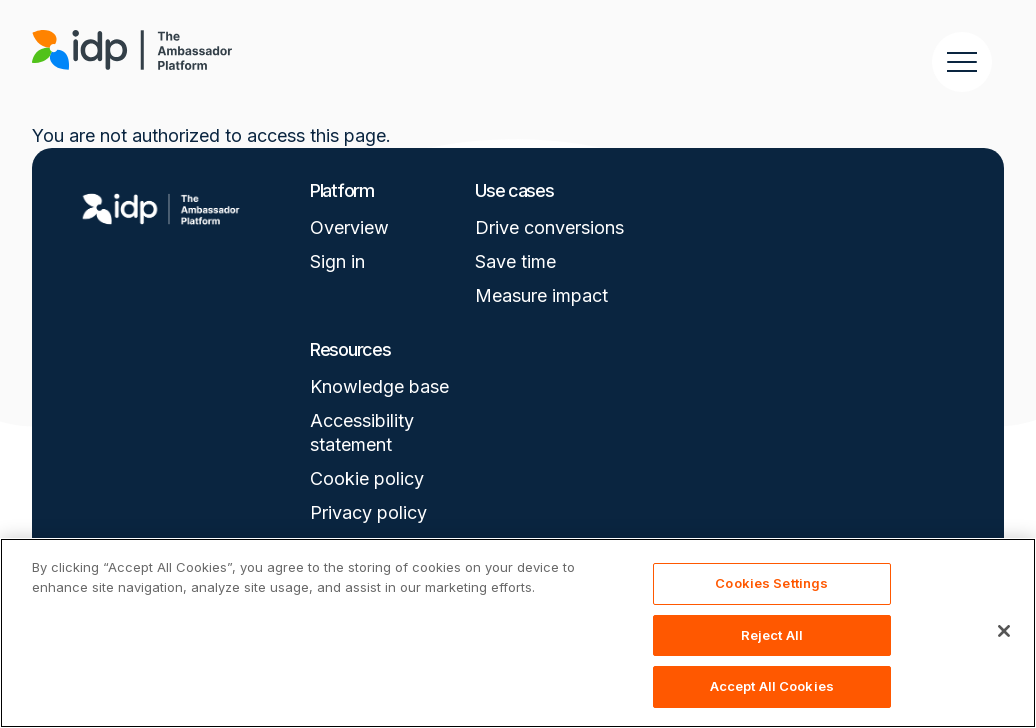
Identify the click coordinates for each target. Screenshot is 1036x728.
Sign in (337, 261)
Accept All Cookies (772, 686)
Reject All (772, 635)
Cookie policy (367, 478)
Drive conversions (549, 227)
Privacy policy (368, 512)
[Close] (1004, 631)
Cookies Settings (771, 583)
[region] (518, 633)
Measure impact (541, 295)
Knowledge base (379, 386)
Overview (349, 227)
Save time (515, 261)
